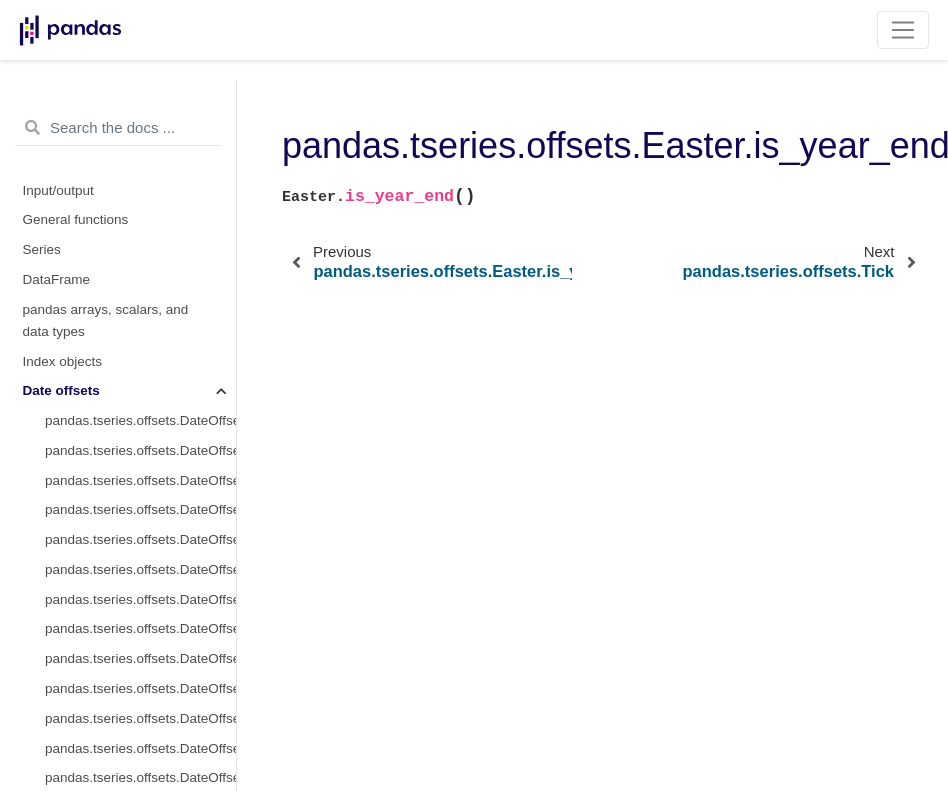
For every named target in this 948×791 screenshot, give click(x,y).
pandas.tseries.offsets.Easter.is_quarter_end (140, 195)
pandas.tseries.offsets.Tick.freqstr (140, 344)
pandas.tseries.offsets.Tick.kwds (140, 373)
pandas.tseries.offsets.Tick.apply (140, 731)
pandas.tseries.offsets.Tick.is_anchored (140, 641)
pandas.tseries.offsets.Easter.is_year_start (140, 225)
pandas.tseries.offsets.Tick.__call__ (140, 701)
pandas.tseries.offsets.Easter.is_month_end (140, 135)
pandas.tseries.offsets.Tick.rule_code (140, 492)
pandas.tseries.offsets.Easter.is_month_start (140, 105)
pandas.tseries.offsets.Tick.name (140, 403)
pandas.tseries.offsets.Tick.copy (140, 552)
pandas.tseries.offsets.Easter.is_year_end (140, 254)
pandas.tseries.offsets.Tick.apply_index (140, 760)
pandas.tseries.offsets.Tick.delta (140, 314)
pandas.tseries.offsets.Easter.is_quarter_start (140, 165)
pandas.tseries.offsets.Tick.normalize (140, 463)
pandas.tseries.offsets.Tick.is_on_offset (140, 671)
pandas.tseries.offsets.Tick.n (130, 522)
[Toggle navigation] (903, 30)
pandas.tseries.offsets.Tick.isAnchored (140, 582)
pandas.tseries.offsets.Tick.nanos (140, 433)
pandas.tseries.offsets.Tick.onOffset (140, 612)
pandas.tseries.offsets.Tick (124, 284)
